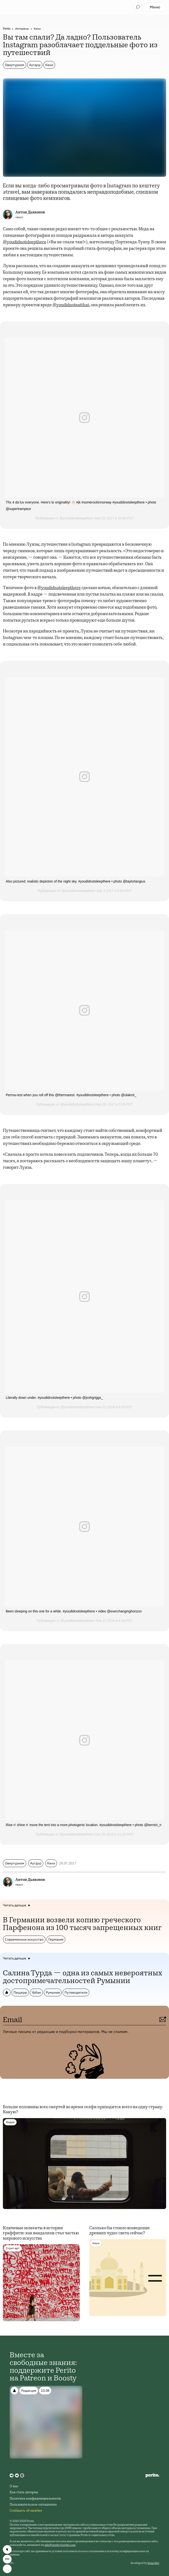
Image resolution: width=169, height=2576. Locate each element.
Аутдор (34, 65)
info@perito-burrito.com (60, 2545)
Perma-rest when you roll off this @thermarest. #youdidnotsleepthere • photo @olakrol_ (71, 1095)
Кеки (37, 28)
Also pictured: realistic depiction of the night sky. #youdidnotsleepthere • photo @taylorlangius (75, 881)
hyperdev (153, 2563)
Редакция (28, 2390)
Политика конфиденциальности (35, 2499)
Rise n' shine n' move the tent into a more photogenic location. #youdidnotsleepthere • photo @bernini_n (83, 1825)
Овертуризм (14, 65)
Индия (10, 2122)
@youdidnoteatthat (70, 305)
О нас (14, 2486)
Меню (155, 7)
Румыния (53, 1992)
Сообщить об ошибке (26, 2511)
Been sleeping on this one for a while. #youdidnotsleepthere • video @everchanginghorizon (74, 1611)
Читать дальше (14, 1905)
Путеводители (76, 1992)
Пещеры (20, 1992)
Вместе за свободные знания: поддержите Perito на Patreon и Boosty (43, 2367)
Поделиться (7, 2549)
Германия (55, 1939)
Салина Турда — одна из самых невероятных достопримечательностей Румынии (82, 1977)
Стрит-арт (13, 2248)
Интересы (22, 28)
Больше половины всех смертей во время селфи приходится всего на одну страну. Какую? (83, 2110)
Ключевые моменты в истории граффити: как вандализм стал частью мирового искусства (41, 2233)
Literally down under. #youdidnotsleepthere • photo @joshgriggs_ (54, 1398)
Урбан (36, 1992)
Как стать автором (24, 2492)
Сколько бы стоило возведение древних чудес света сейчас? (119, 2231)
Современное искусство (24, 1939)
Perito (6, 28)
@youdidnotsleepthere (24, 242)
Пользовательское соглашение (33, 2505)
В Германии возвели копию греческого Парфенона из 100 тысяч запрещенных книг (82, 1924)
